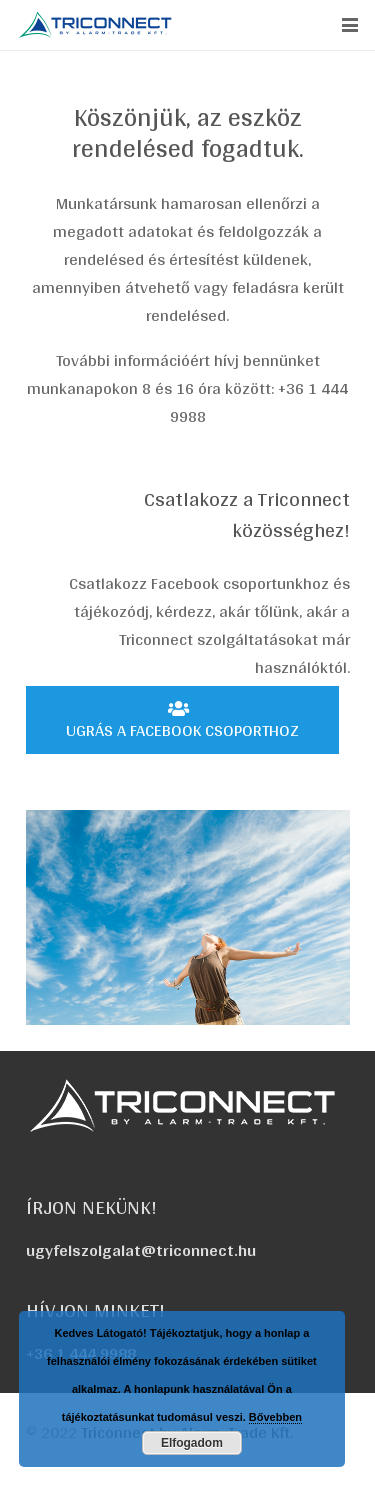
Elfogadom (192, 1443)
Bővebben (275, 1417)
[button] (349, 25)
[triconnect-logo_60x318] (96, 25)
